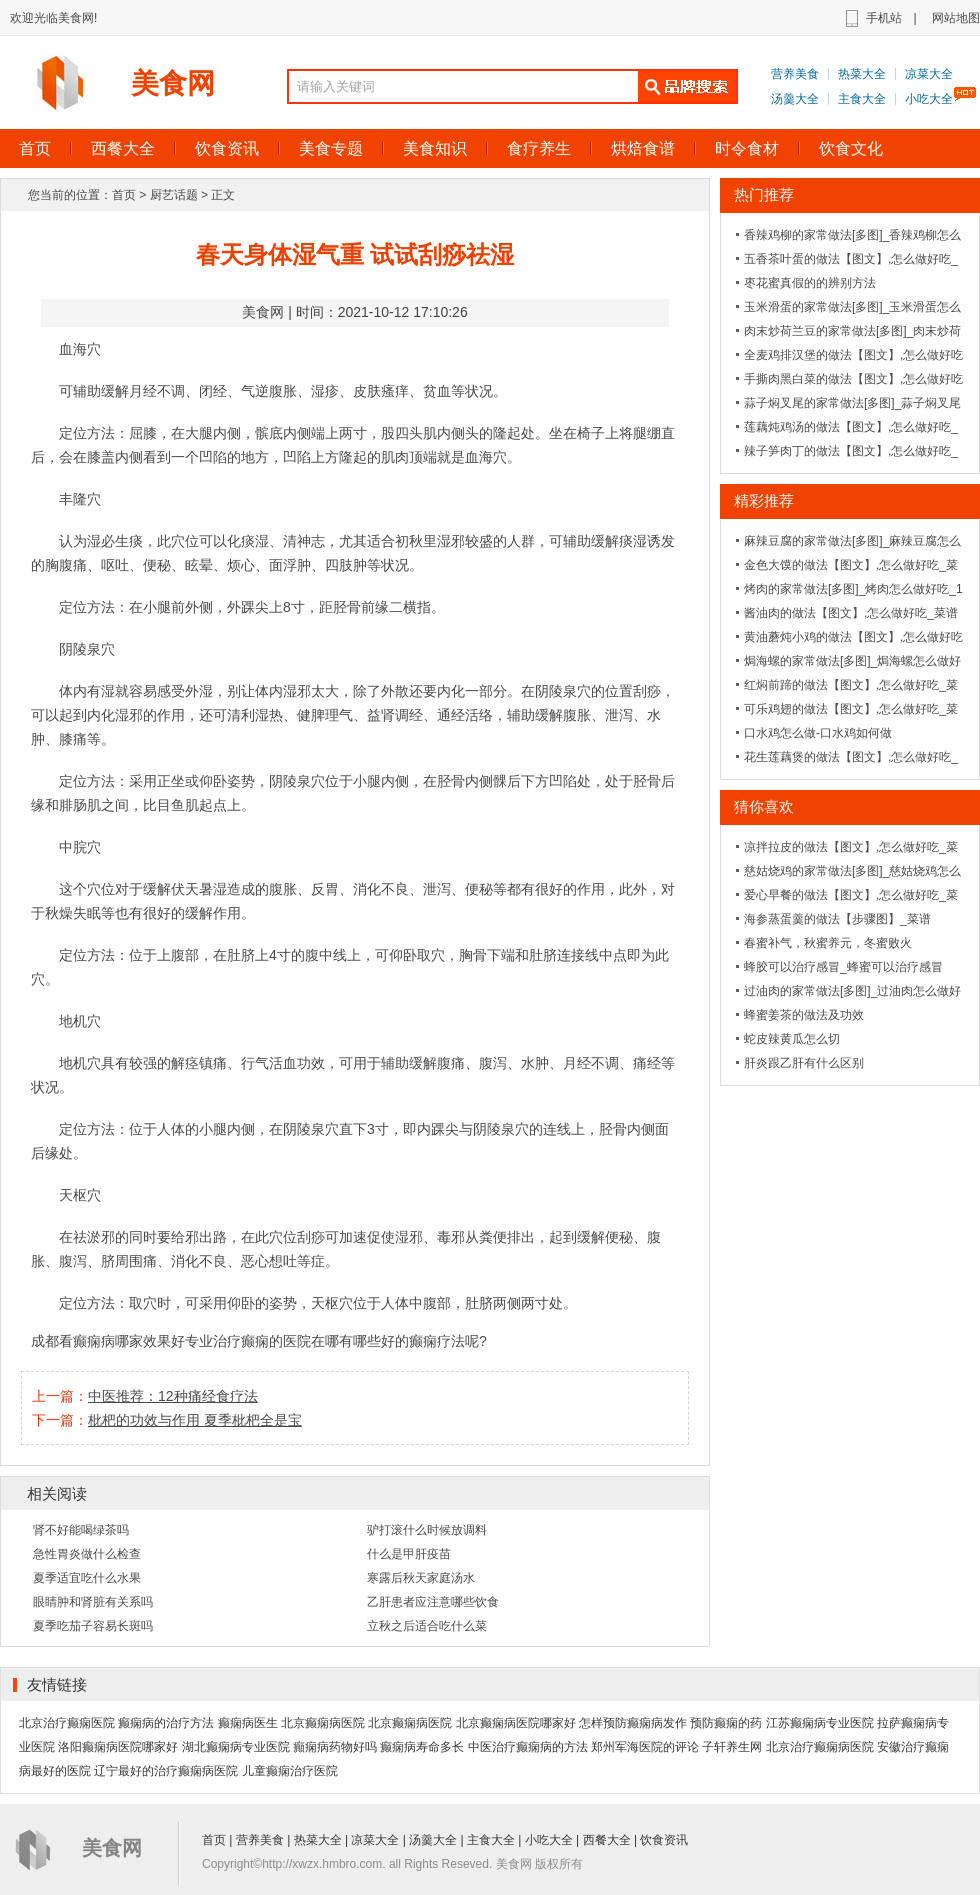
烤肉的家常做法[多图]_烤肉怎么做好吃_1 (853, 589)
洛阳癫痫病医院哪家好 (118, 1747)
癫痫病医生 (248, 1723)
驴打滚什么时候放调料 (427, 1530)
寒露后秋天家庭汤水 (421, 1578)
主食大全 (862, 99)
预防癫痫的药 (726, 1723)
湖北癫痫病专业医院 (236, 1747)
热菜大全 (862, 74)
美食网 (173, 83)
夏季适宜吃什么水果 (87, 1578)
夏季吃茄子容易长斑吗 (93, 1626)
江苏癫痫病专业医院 (820, 1723)
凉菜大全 (929, 74)
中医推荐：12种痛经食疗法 (173, 1396)
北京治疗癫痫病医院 (820, 1747)
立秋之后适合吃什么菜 (427, 1626)
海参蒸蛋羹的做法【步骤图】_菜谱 (837, 919)
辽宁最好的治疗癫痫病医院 (166, 1771)
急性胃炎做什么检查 (87, 1554)
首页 (124, 195)
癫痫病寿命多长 (422, 1747)
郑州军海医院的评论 (645, 1747)
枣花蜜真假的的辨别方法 (810, 283)
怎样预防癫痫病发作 (633, 1723)
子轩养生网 (732, 1747)
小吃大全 (929, 99)
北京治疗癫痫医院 (67, 1723)
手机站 (884, 18)
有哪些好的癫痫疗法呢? (413, 1341)
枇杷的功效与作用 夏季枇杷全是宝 (195, 1420)
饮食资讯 (227, 148)
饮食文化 (851, 148)
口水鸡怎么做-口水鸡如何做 (818, 733)
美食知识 (435, 148)
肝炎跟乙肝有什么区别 (804, 1063)
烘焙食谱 (643, 148)
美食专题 (331, 148)
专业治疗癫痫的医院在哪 (262, 1341)
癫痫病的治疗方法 (166, 1723)
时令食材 (747, 148)
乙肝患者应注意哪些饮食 (433, 1602)
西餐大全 (123, 148)
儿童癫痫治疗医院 (290, 1771)
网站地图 (956, 18)
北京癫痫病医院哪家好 (516, 1723)
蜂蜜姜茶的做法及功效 (804, 1015)
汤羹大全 (795, 99)
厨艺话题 (174, 195)
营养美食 (795, 74)
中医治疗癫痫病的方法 (528, 1747)
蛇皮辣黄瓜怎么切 (792, 1039)
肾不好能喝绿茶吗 (81, 1530)
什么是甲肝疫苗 (409, 1554)
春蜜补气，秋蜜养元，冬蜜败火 (828, 943)
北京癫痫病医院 (323, 1723)
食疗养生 (539, 148)
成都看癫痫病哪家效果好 (108, 1341)
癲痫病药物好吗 (335, 1747)
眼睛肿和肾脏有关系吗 (93, 1602)
